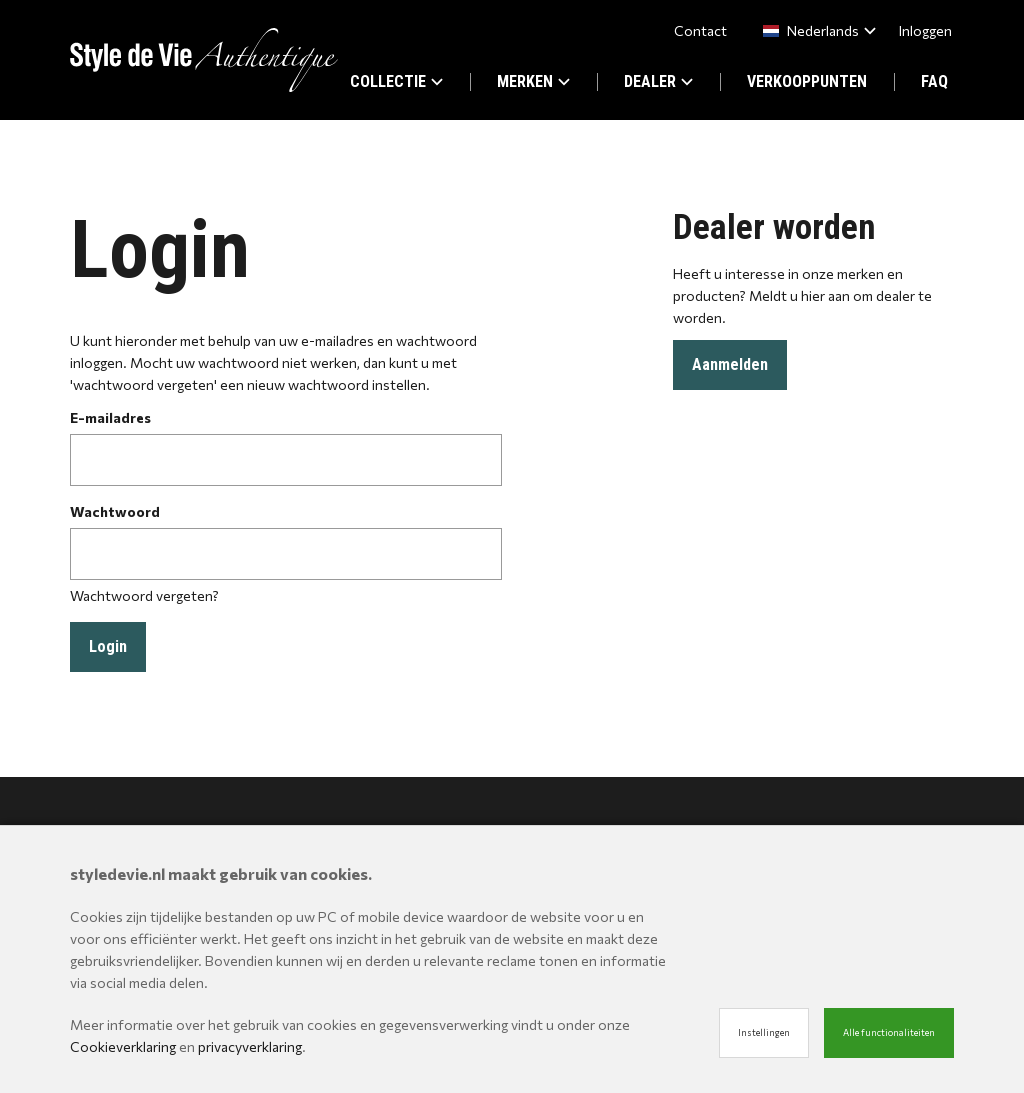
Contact (700, 30)
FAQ (934, 81)
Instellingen (764, 1032)
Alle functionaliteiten (889, 1032)
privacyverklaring (250, 1046)
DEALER (658, 81)
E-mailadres (110, 417)
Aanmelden (730, 364)
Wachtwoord (115, 511)
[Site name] (204, 60)
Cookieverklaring (123, 1046)
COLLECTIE (396, 81)
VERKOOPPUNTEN (807, 81)
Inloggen (925, 30)
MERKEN (533, 81)
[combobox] (815, 30)
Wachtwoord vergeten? (144, 595)
